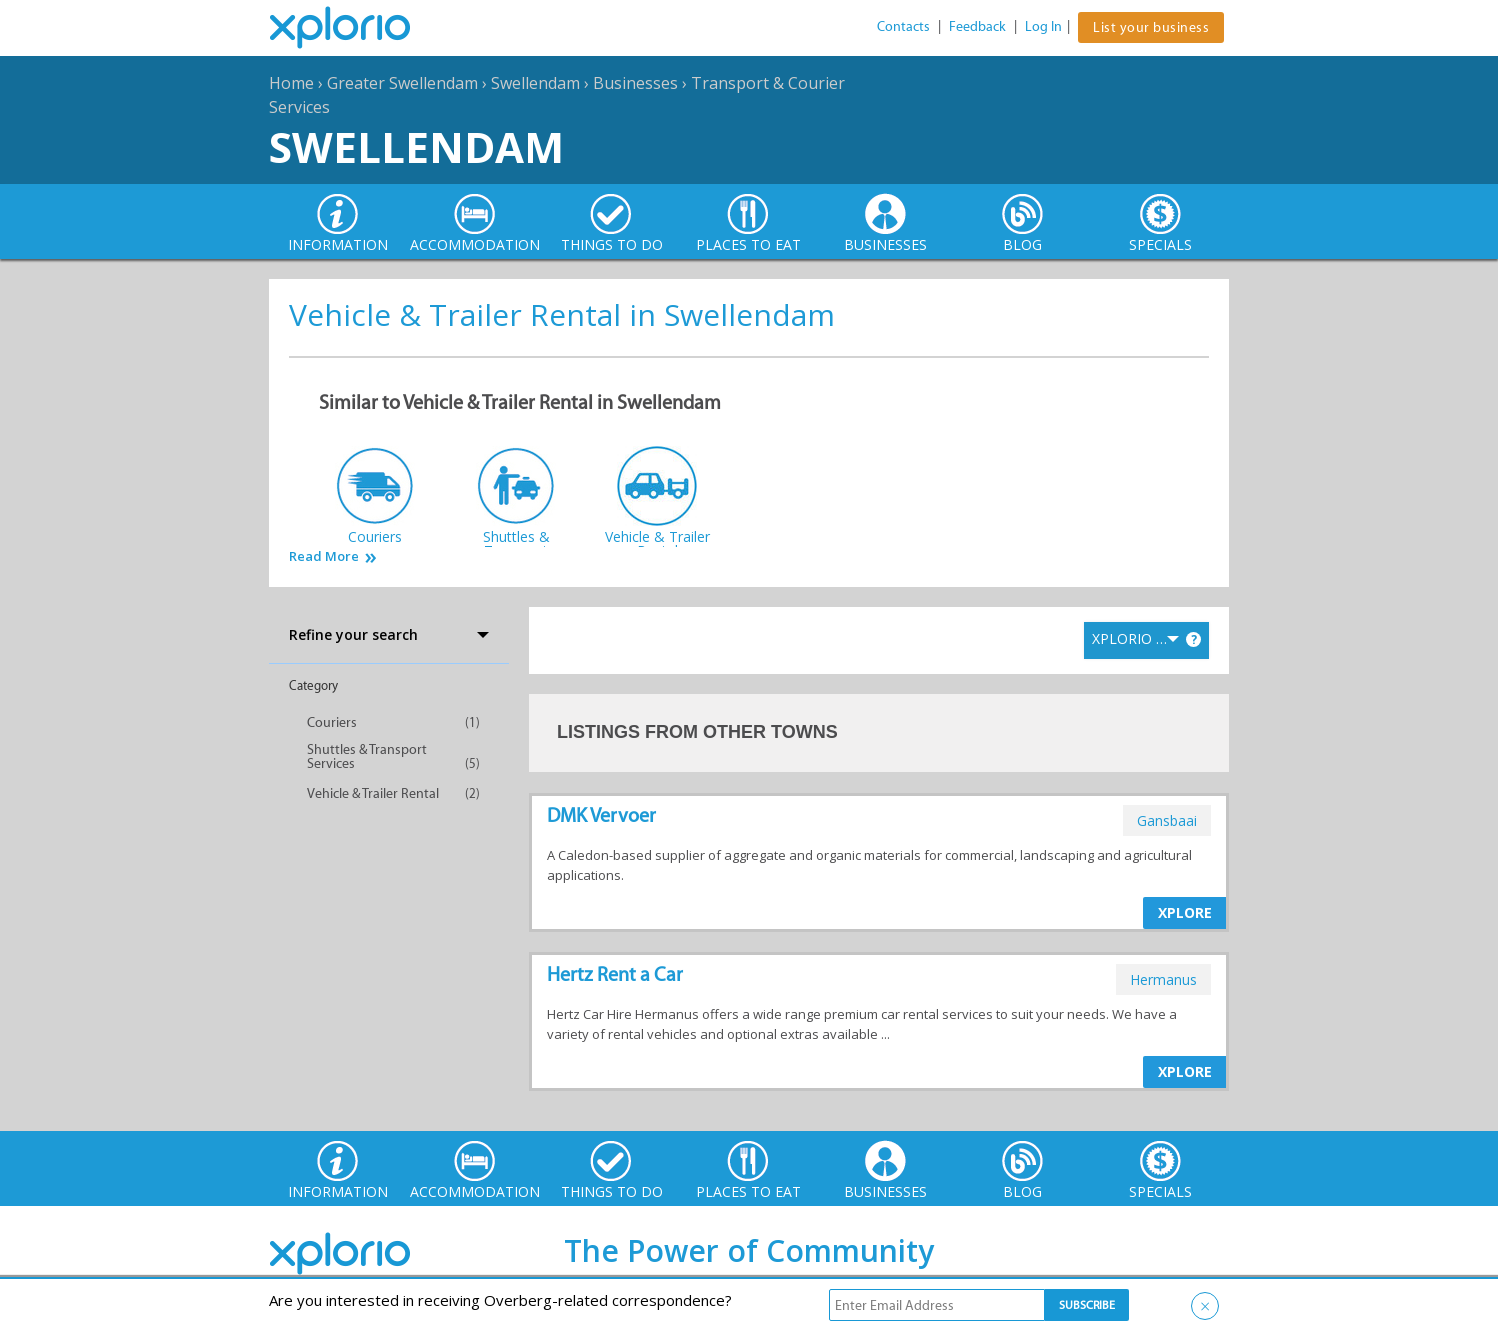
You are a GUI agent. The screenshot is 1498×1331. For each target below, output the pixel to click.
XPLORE (1185, 912)
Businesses (635, 83)
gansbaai (1167, 820)
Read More (324, 556)
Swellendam (535, 83)
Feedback (977, 26)
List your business (1151, 27)
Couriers (332, 722)
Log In (1043, 26)
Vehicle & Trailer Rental (373, 793)
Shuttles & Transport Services (367, 756)
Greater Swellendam (402, 83)
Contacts (903, 26)
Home (291, 83)
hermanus (1163, 979)
